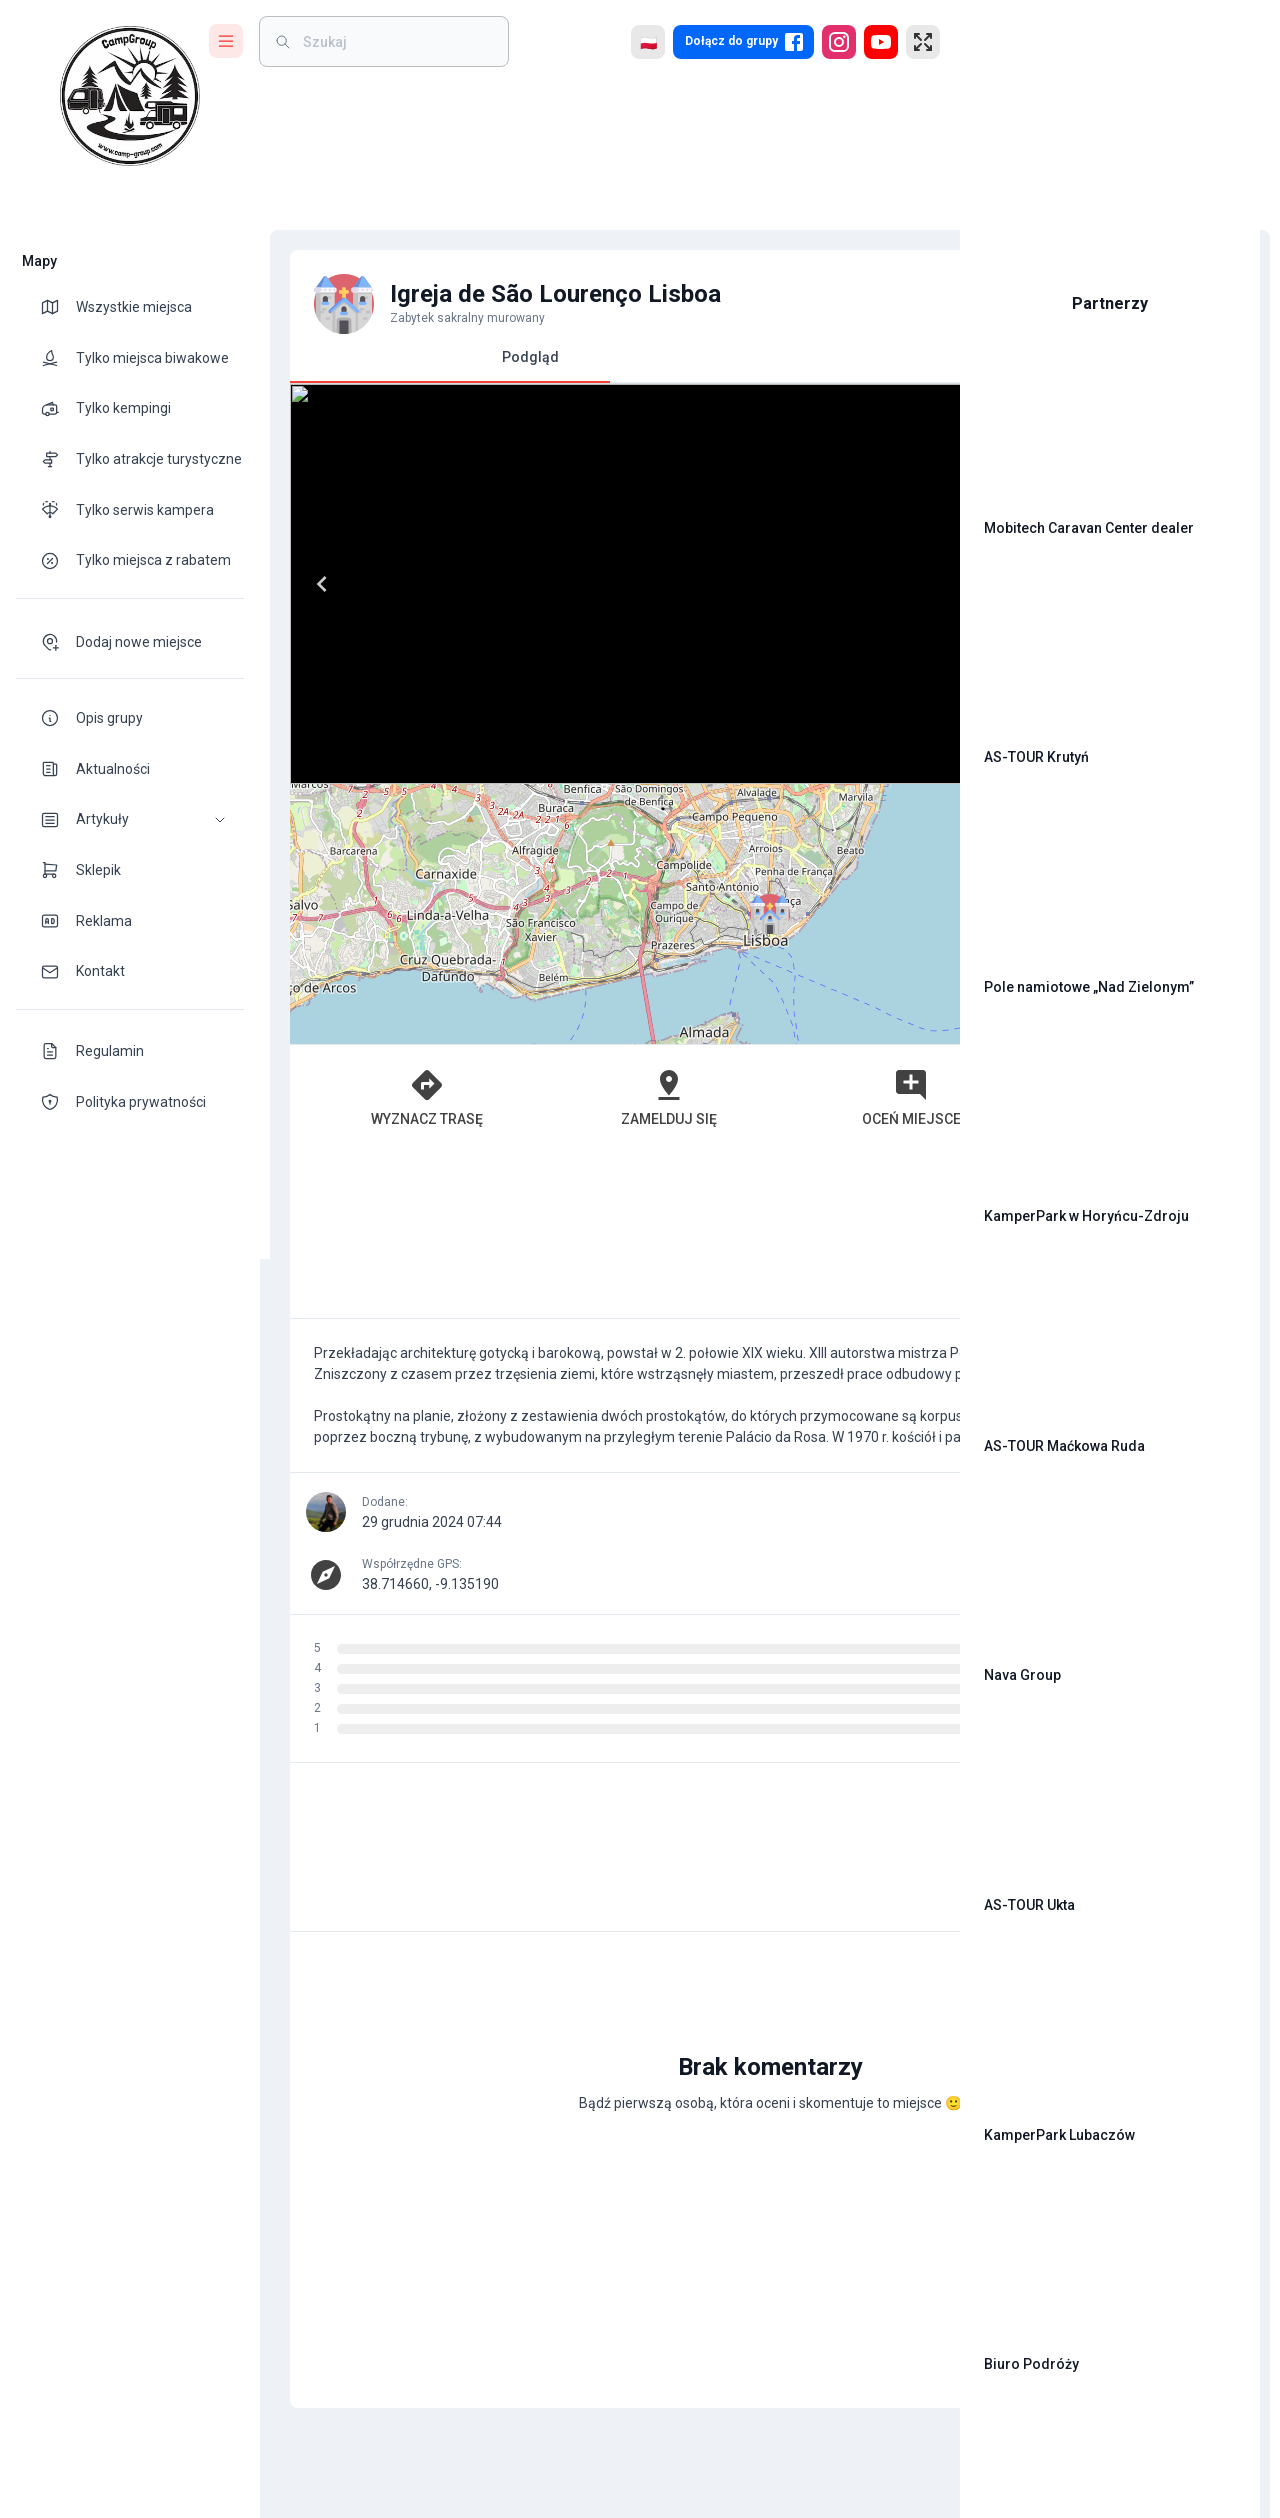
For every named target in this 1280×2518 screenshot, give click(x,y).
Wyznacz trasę (374, 1097)
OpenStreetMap (806, 1035)
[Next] (888, 584)
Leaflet (716, 1035)
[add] (876, 2322)
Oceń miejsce (687, 1097)
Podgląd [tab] (440, 365)
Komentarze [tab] (760, 357)
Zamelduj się (531, 1097)
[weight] (396, 41)
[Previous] (312, 584)
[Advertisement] (600, 1234)
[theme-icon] (58, 307)
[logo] (130, 96)
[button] (130, 819)
